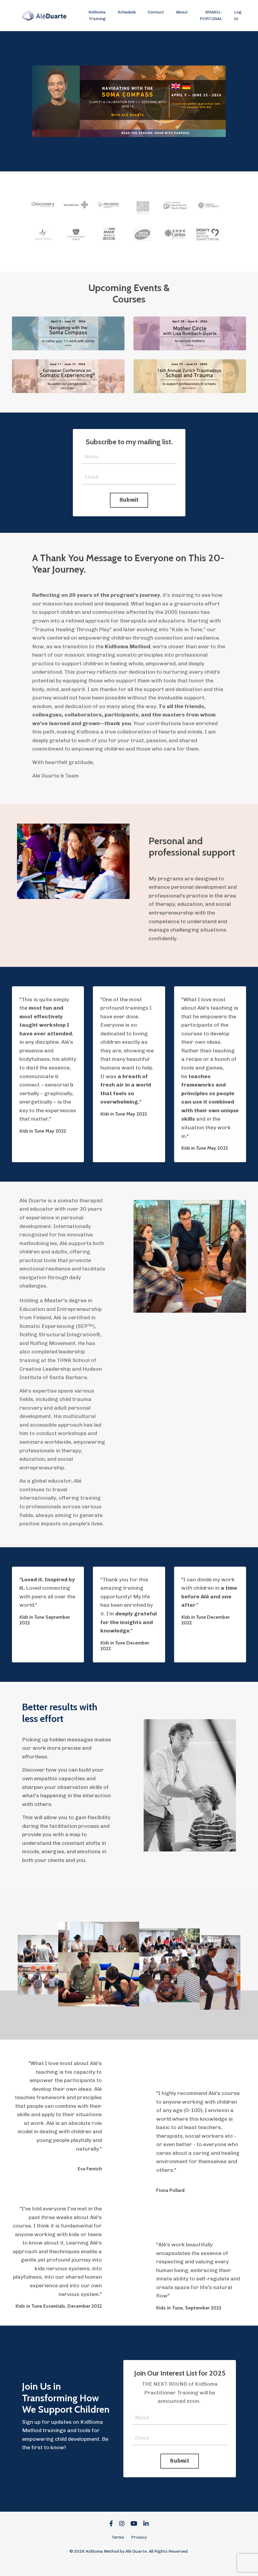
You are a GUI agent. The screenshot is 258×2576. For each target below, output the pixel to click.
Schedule (127, 12)
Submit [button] (129, 500)
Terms (118, 2549)
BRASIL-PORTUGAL (211, 15)
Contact (156, 12)
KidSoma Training (97, 15)
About (182, 12)
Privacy (139, 2549)
